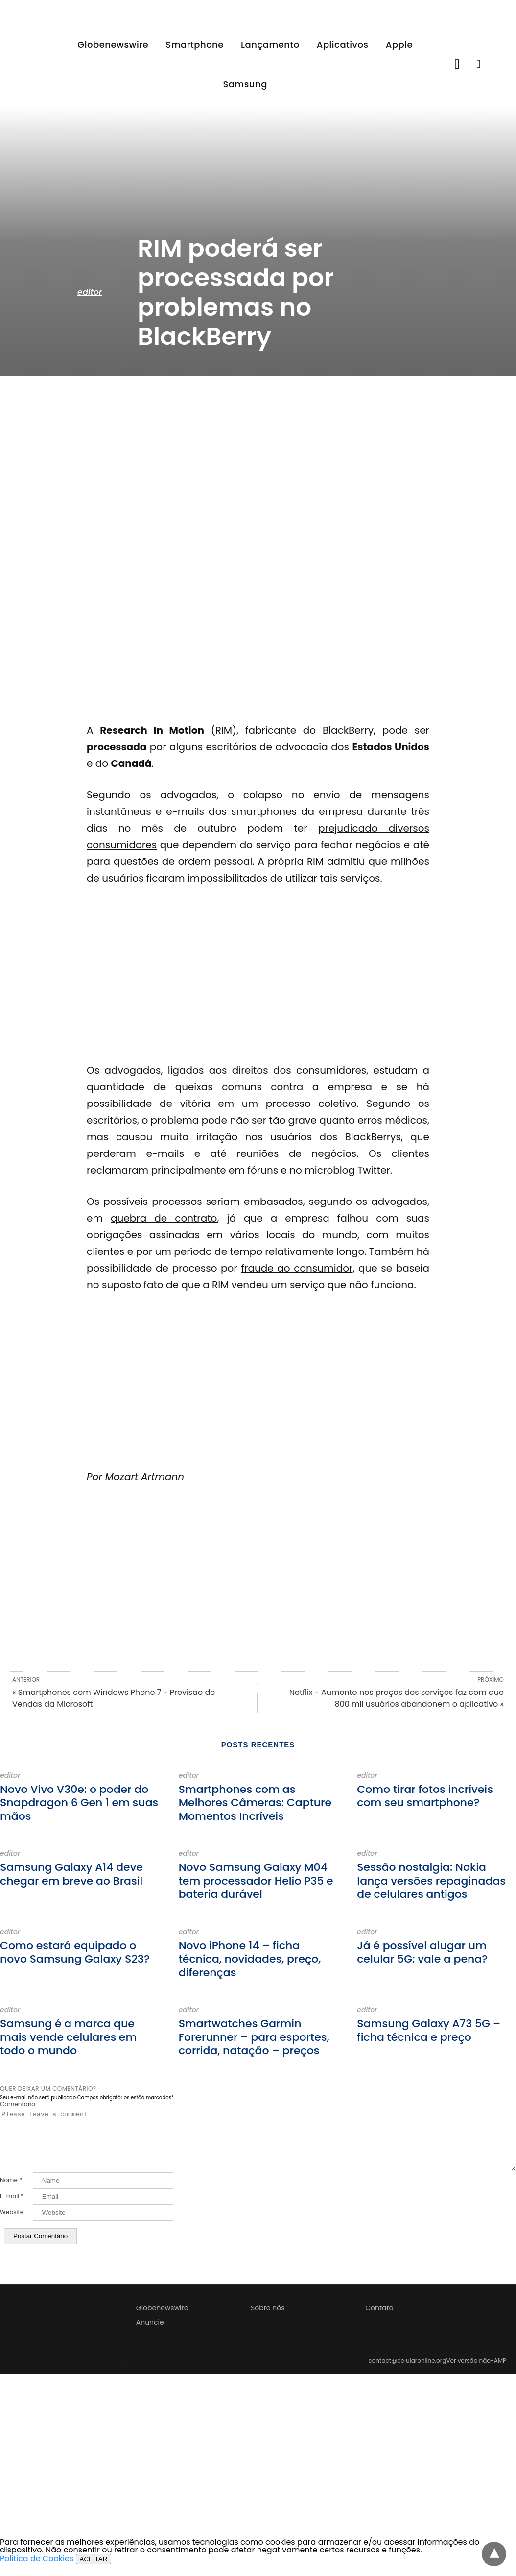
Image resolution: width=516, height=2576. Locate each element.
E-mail (11, 2208)
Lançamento (270, 44)
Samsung (245, 84)
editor (89, 292)
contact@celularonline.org (407, 2373)
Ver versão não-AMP (476, 2373)
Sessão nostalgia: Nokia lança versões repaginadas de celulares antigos (431, 1881)
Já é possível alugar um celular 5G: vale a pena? (422, 1952)
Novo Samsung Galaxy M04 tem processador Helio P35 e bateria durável (256, 1881)
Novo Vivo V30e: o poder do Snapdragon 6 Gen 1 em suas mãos (79, 1803)
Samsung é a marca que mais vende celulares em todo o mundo (68, 2037)
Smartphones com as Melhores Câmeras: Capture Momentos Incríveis (255, 1803)
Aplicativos (343, 44)
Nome (11, 2192)
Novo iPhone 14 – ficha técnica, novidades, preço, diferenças (250, 1959)
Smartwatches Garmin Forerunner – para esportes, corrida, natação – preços (254, 2037)
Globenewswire (112, 44)
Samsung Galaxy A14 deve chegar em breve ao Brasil (71, 1874)
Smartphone (194, 44)
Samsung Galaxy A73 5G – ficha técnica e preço (428, 2030)
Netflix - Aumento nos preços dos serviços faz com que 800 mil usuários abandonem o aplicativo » (396, 1698)
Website (11, 2224)
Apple (399, 44)
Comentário (17, 2104)
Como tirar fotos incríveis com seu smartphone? (425, 1796)
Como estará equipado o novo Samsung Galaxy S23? (75, 1952)
